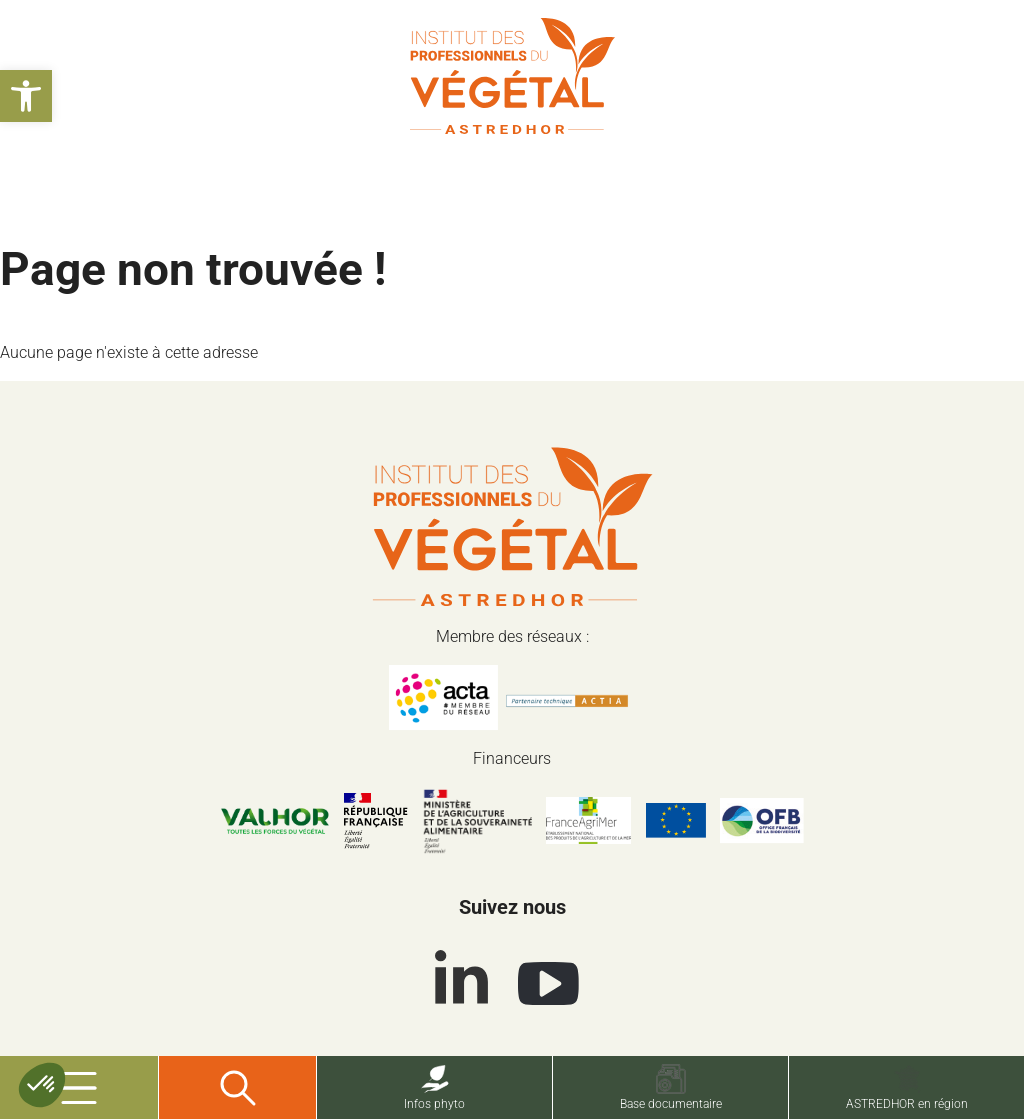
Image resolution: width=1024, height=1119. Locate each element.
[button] (26, 96)
